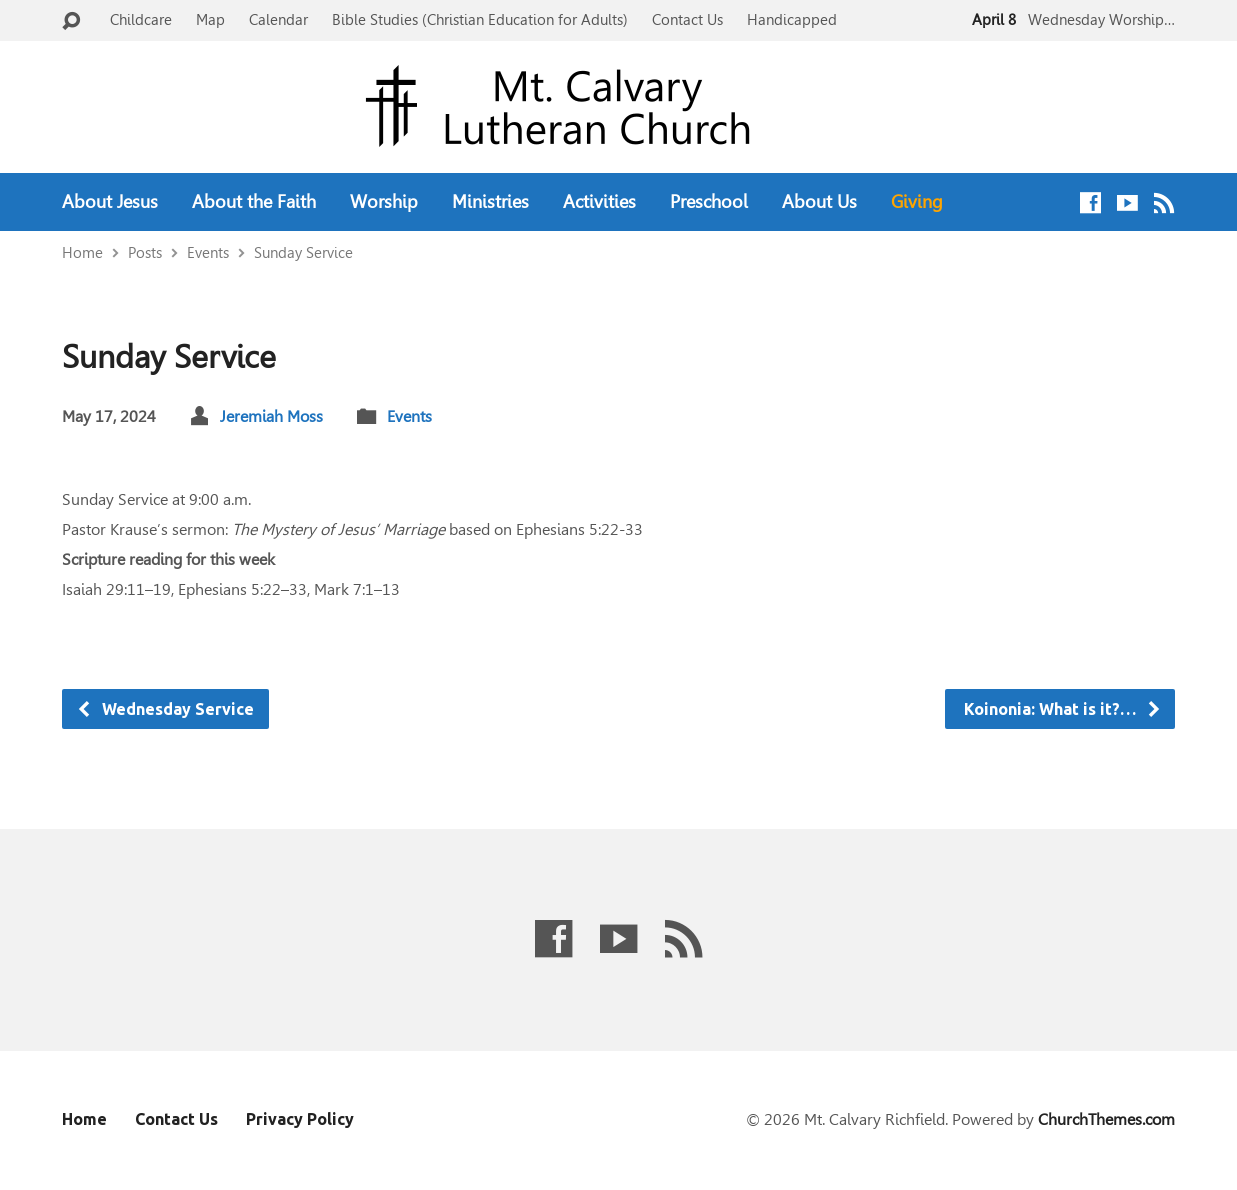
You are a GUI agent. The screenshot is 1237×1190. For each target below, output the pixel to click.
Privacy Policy (300, 1119)
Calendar (278, 19)
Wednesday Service (165, 709)
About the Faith (254, 202)
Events (208, 252)
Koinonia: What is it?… (1061, 709)
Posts (145, 252)
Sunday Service (303, 252)
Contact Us (687, 19)
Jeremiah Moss (271, 416)
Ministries (490, 202)
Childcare (141, 19)
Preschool (709, 202)
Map (210, 19)
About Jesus (110, 202)
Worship (384, 202)
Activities (599, 202)
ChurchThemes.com (1106, 1119)
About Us (819, 202)
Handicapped (792, 19)
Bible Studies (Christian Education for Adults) (480, 19)
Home (82, 252)
